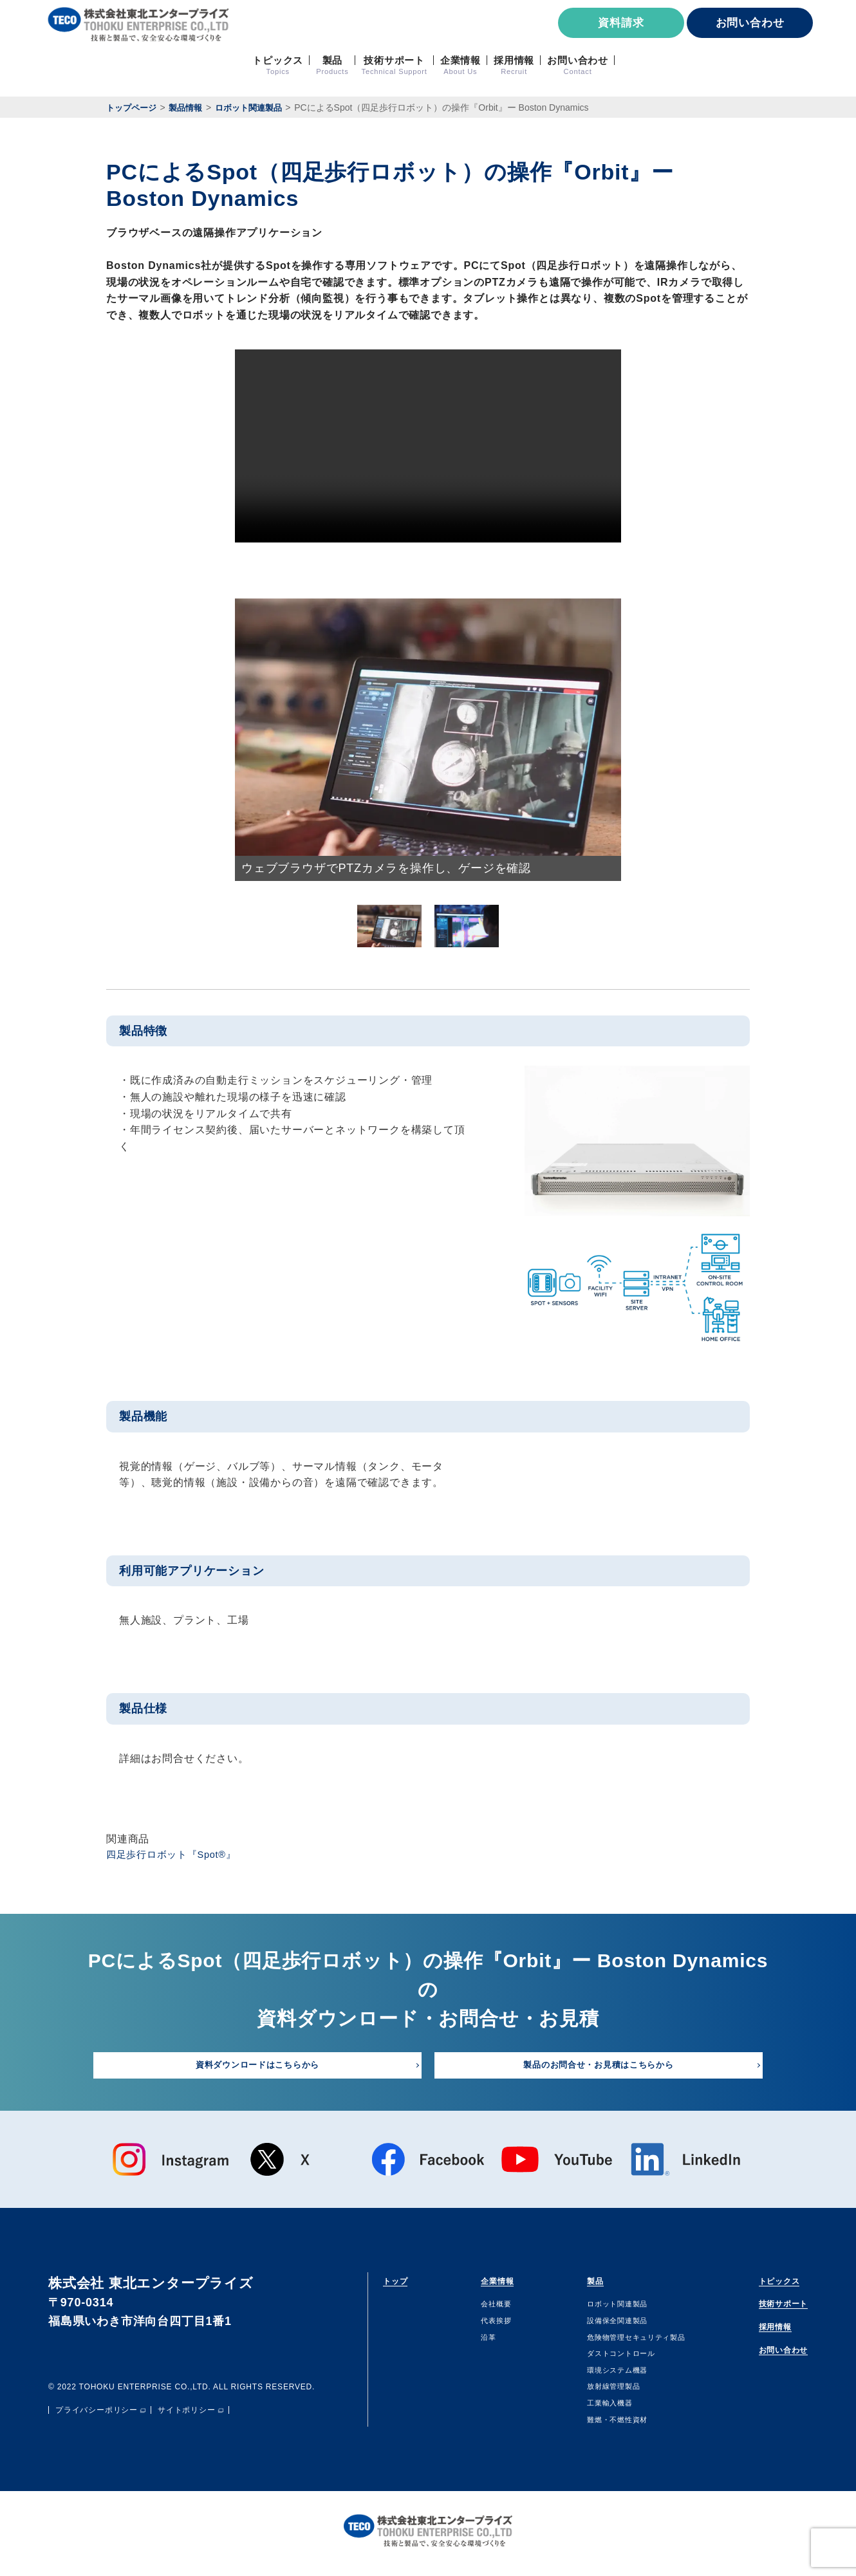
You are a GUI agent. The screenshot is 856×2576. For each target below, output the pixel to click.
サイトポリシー (187, 2416)
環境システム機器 (600, 2375)
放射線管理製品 (596, 2392)
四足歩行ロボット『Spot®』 (176, 1855)
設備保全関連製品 (600, 2326)
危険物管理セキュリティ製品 (624, 2342)
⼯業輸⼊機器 (591, 2408)
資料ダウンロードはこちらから (257, 2067)
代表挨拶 (486, 2326)
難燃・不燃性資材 (600, 2425)
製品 (575, 2284)
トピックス (763, 2284)
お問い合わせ (750, 23)
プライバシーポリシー (96, 2416)
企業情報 (492, 2284)
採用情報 (756, 2336)
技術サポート (769, 2310)
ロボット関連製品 (600, 2309)
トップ (402, 2284)
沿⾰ (476, 2342)
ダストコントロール (605, 2358)
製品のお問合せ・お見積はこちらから (598, 2067)
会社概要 (486, 2309)
